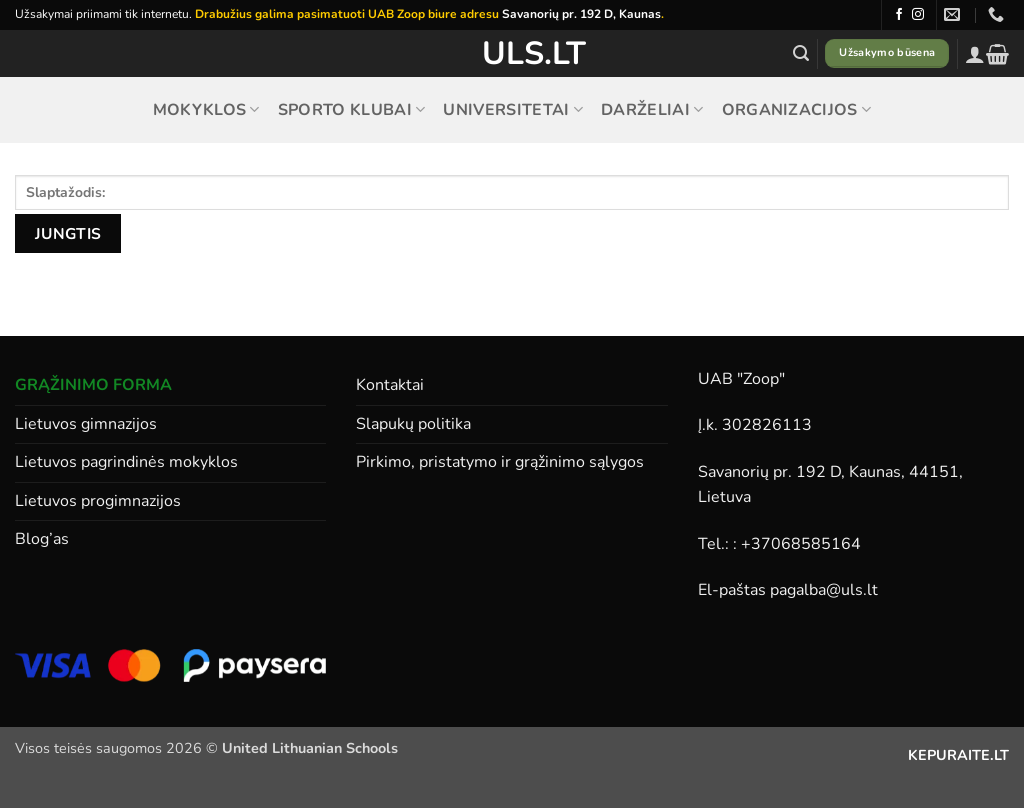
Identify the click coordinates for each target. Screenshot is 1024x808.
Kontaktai (390, 385)
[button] (801, 53)
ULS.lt (512, 54)
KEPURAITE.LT (958, 755)
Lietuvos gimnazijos (86, 424)
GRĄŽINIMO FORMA (93, 385)
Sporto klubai (352, 110)
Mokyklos (206, 110)
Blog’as (42, 539)
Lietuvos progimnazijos (98, 501)
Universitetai (513, 110)
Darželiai (652, 110)
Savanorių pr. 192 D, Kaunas (581, 14)
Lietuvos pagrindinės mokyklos (126, 462)
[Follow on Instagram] (918, 15)
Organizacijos (797, 110)
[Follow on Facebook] (899, 15)
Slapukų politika (413, 424)
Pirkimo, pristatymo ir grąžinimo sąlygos (500, 462)
